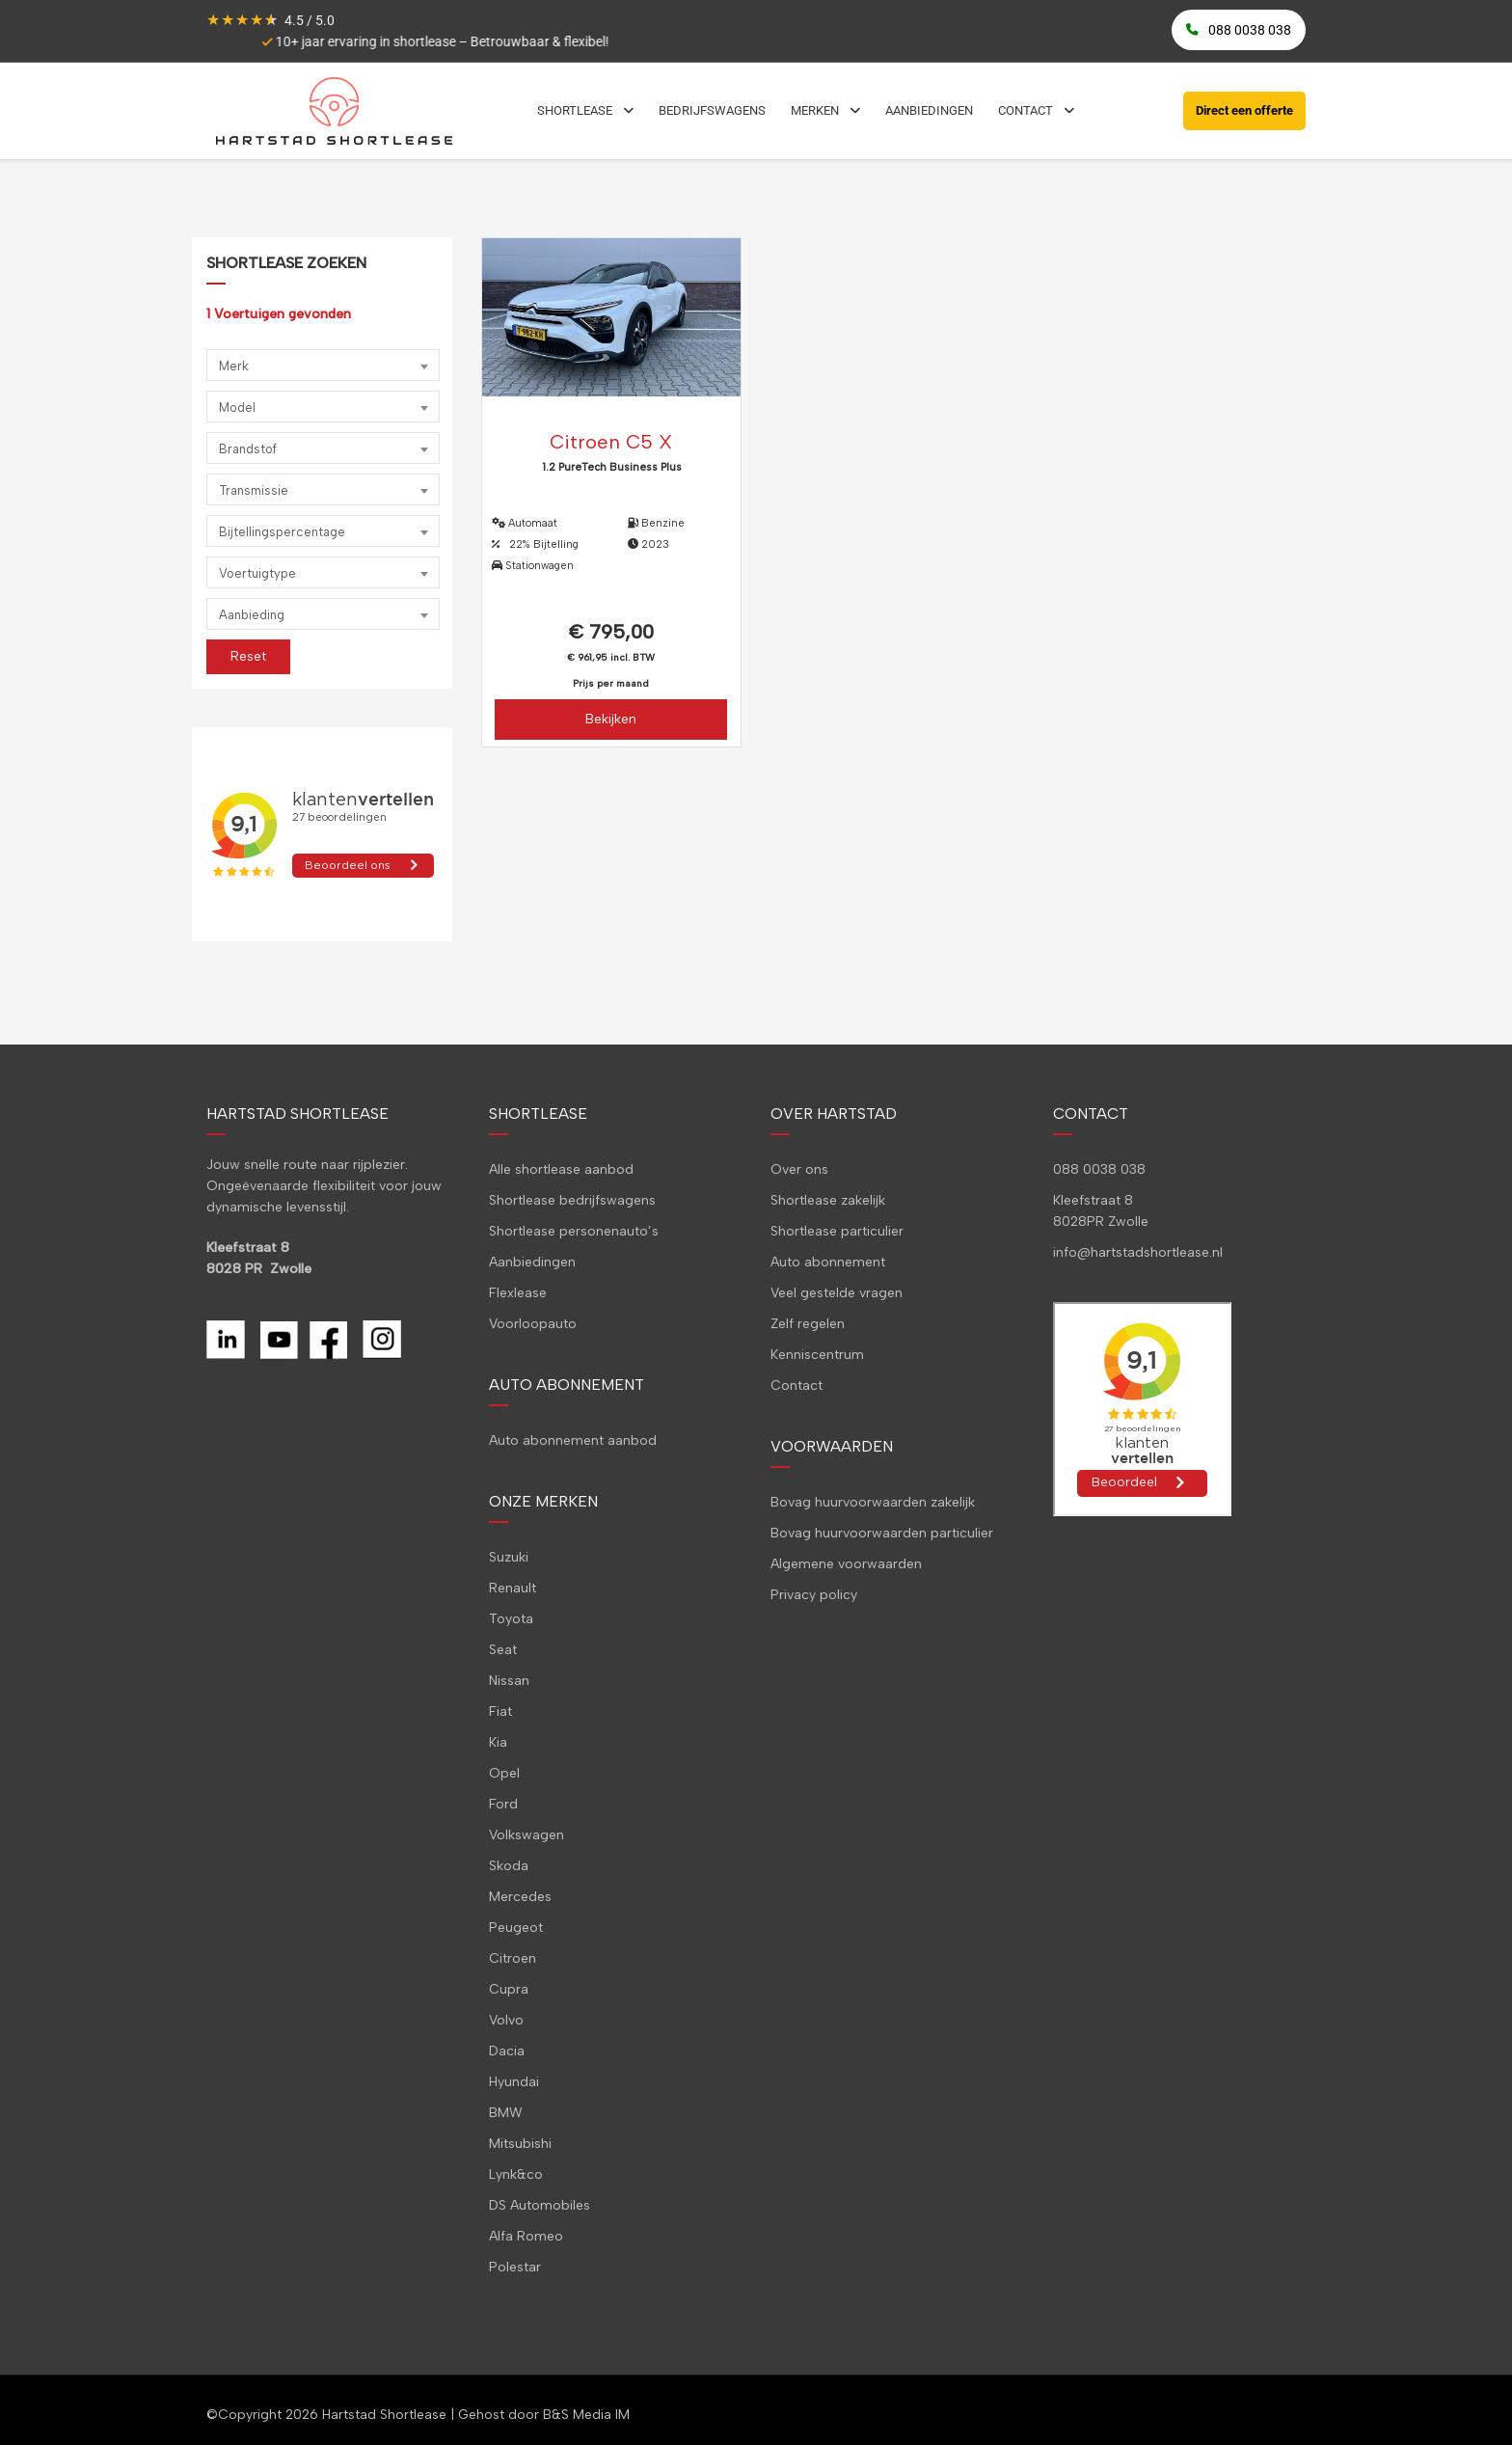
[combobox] (323, 365)
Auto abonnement (827, 1262)
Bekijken (610, 719)
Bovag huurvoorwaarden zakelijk (872, 1502)
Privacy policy (813, 1595)
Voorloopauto (533, 1324)
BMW (506, 2113)
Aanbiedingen (532, 1262)
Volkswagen (526, 1835)
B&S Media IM (586, 2414)
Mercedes (520, 1896)
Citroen (512, 1958)
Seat (503, 1650)
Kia (498, 1742)
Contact (796, 1385)
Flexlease (518, 1293)
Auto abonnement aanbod (573, 1440)
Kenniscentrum (817, 1354)
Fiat (500, 1711)
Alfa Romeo (526, 2236)
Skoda (508, 1866)
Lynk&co (516, 2174)
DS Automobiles (539, 2205)
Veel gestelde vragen (836, 1293)
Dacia (507, 2051)
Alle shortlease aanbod (561, 1169)
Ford (503, 1804)
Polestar (515, 2267)
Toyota (511, 1619)
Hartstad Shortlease (384, 2414)
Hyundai (514, 2082)
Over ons (799, 1169)
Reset (248, 656)
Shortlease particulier (837, 1231)
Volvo (506, 2020)
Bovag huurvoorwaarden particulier (881, 1533)
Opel (504, 1773)
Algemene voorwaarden (846, 1564)
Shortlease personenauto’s (574, 1231)
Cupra (508, 1989)
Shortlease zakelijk (827, 1200)
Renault (512, 1588)
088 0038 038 (1099, 1169)
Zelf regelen (807, 1324)
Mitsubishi (520, 2143)
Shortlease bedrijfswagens (572, 1200)
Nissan (509, 1680)
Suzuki (508, 1557)
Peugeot (516, 1927)
